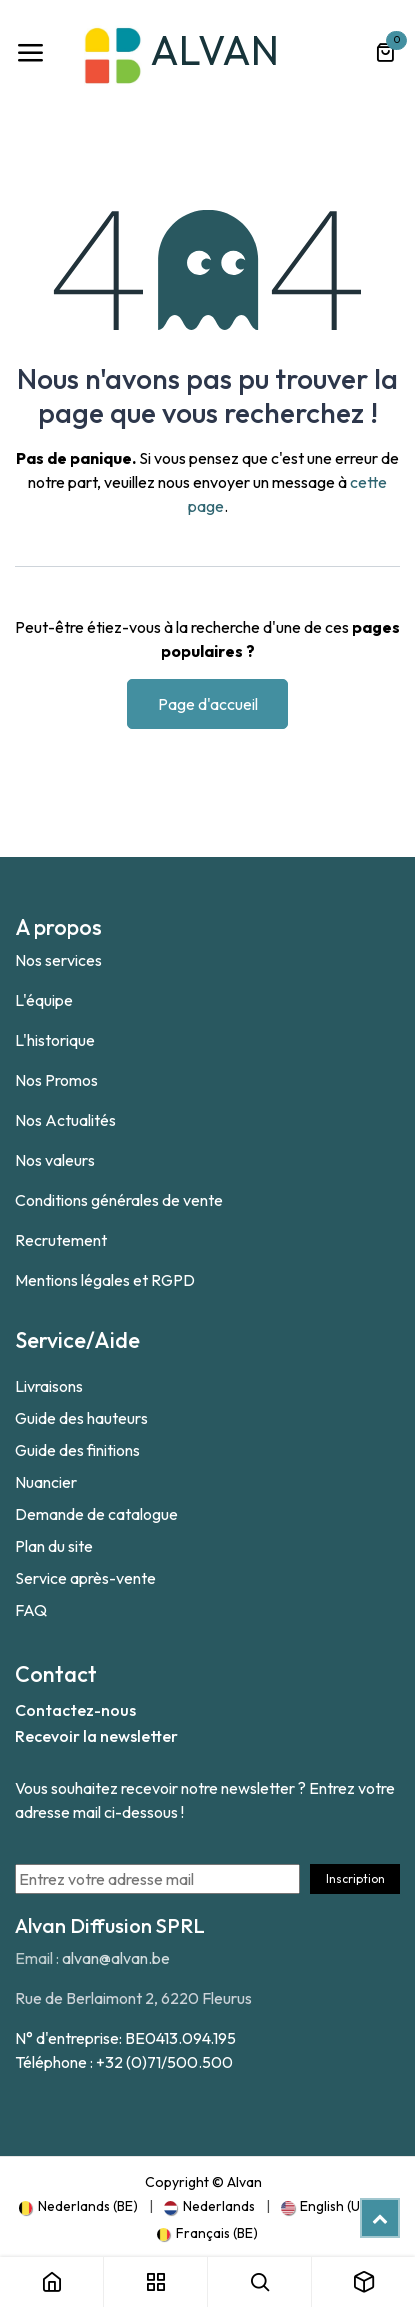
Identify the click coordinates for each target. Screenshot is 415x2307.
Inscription (355, 1878)
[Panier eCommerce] (385, 53)
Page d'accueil (208, 704)
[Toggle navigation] (30, 53)
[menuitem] (78, 2206)
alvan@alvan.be (116, 1958)
